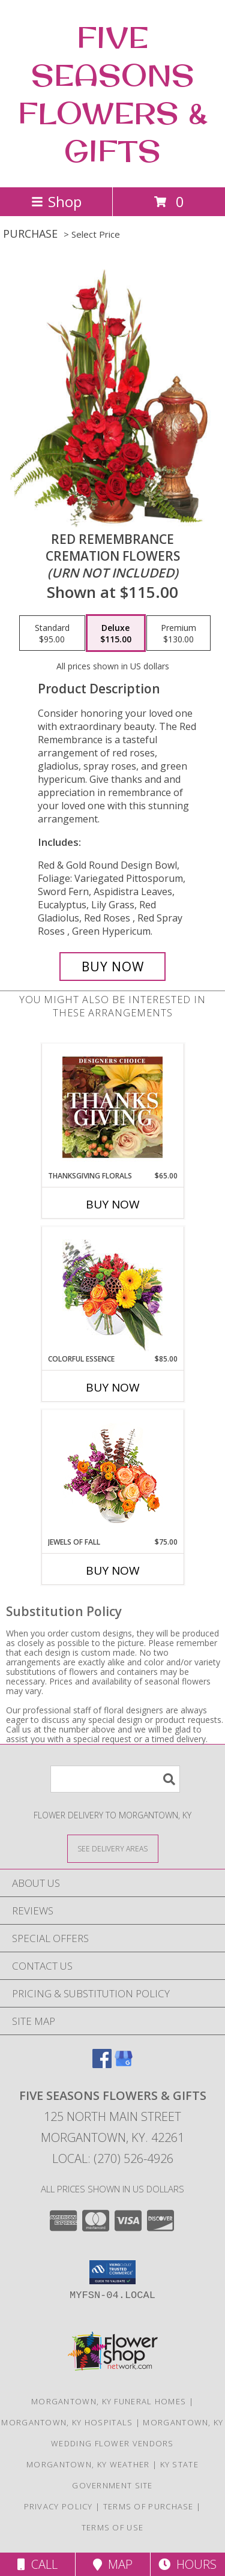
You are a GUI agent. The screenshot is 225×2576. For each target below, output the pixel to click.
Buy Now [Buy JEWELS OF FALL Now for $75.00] (113, 1570)
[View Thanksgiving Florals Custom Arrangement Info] (112, 1107)
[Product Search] (115, 1779)
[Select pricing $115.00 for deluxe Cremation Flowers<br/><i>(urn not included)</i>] (116, 633)
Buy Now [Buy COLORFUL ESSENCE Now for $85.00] (113, 1387)
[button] (112, 2272)
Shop (56, 201)
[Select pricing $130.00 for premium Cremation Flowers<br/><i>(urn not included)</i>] (178, 633)
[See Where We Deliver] (112, 1848)
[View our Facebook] (102, 2064)
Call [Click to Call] (37, 2564)
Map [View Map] (113, 2564)
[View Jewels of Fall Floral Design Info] (112, 1473)
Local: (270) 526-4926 (112, 2158)
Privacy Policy (58, 2506)
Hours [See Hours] (187, 2564)
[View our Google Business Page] (123, 2064)
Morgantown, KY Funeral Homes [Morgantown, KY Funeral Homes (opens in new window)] (108, 2401)
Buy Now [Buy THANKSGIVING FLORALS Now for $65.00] (113, 1204)
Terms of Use (113, 2527)
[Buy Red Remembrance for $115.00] (112, 966)
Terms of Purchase (148, 2506)
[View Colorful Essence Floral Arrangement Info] (112, 1290)
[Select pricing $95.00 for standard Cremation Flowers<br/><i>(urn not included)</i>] (52, 633)
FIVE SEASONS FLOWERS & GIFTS (113, 93)
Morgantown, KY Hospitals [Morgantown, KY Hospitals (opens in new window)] (67, 2422)
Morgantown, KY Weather (88, 2464)
